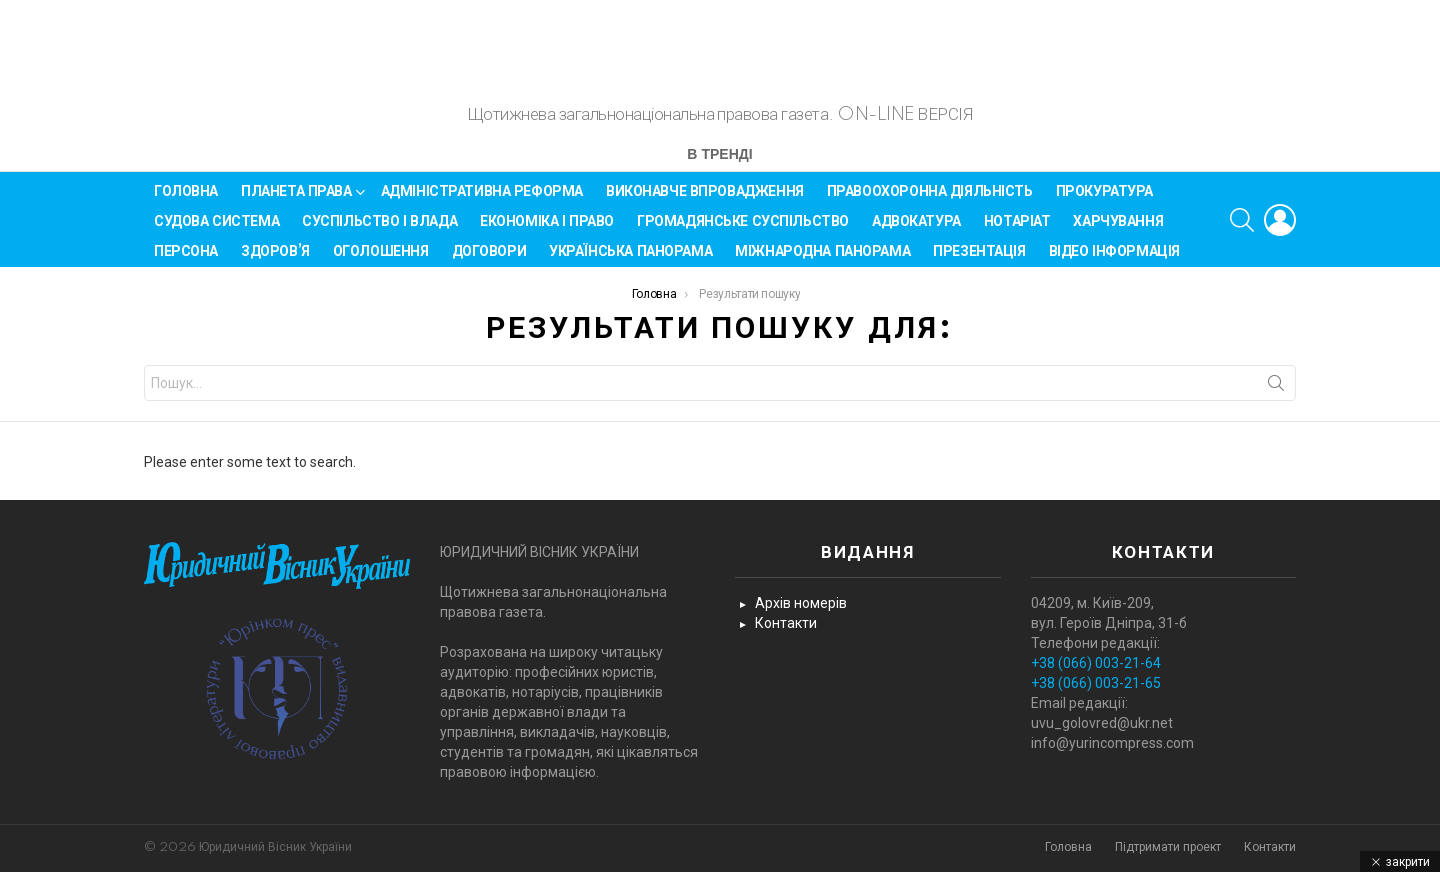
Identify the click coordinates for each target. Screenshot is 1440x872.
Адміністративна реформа (482, 200)
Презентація (979, 260)
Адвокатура (916, 230)
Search (1276, 395)
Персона (186, 260)
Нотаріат (1017, 230)
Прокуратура (1104, 200)
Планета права (296, 203)
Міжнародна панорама (822, 260)
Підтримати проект (1168, 847)
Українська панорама (630, 260)
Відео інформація (1114, 260)
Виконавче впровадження (705, 200)
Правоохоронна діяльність (930, 200)
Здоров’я (275, 260)
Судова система (216, 230)
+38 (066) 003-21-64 (1096, 664)
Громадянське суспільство (743, 230)
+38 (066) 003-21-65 (1096, 684)
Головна (186, 200)
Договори (489, 260)
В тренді (719, 164)
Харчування (1118, 230)
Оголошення (381, 260)
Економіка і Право (547, 230)
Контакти (786, 624)
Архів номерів (801, 604)
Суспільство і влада (379, 230)
